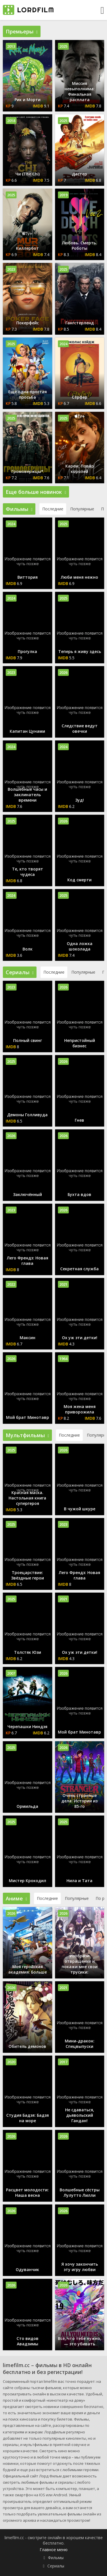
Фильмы (19, 509)
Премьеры (22, 31)
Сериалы (20, 972)
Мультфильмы (27, 1435)
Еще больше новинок (36, 491)
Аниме (16, 1898)
